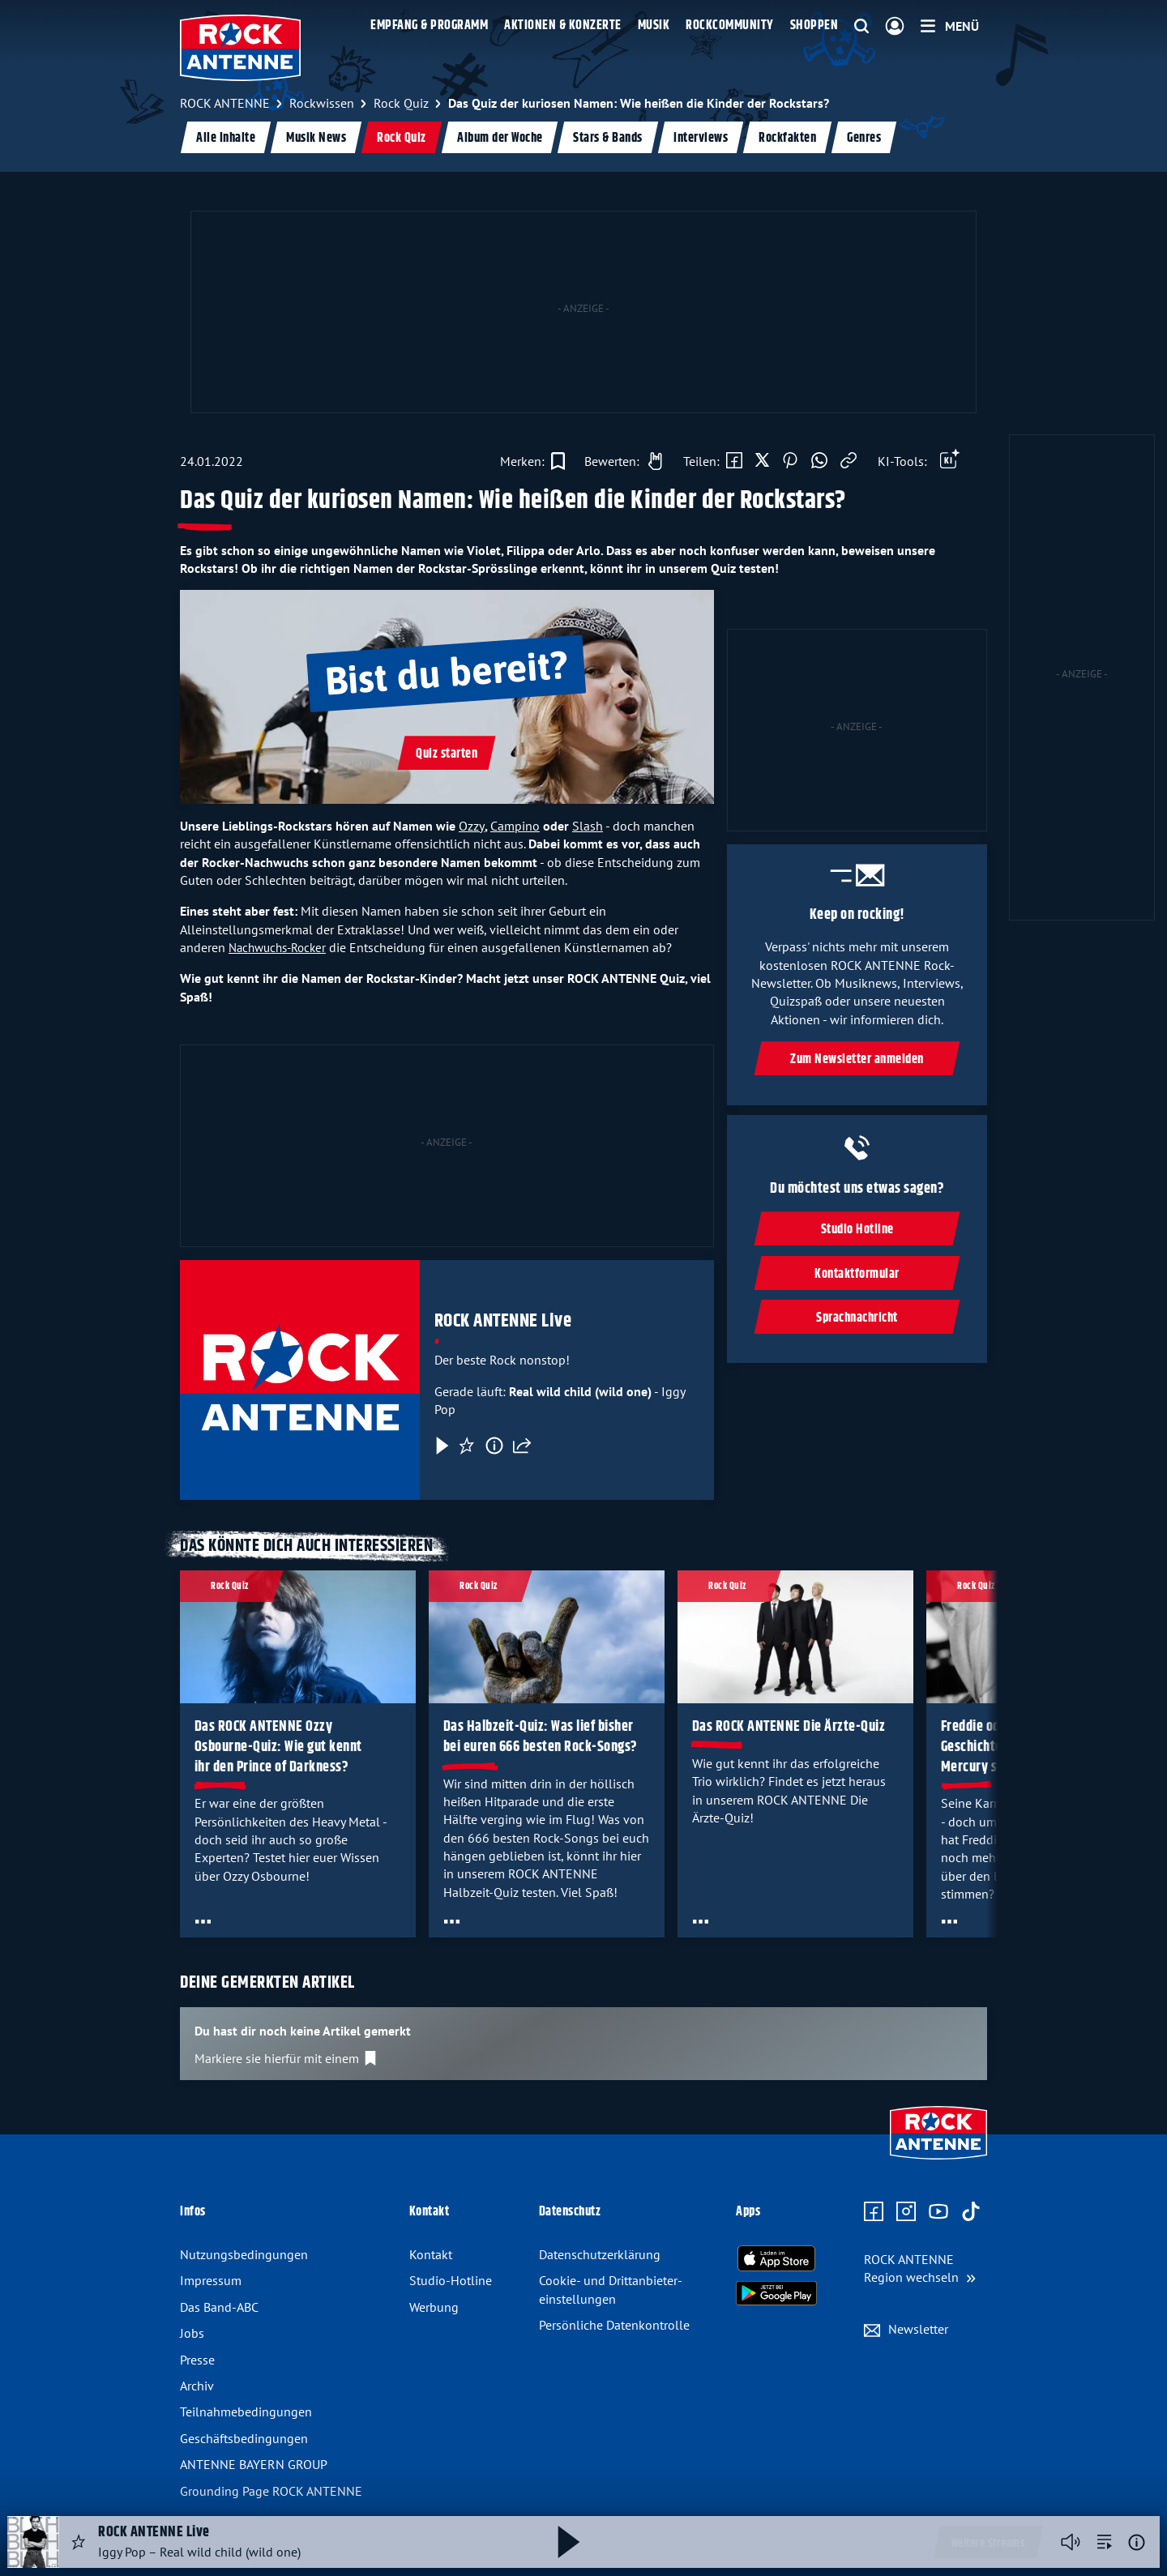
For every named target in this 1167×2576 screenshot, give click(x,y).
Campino (515, 826)
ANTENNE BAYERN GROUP (253, 2464)
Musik (654, 25)
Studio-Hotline (450, 2280)
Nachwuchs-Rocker (277, 947)
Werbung (434, 2307)
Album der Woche (500, 138)
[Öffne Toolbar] (950, 461)
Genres (864, 138)
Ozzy (472, 826)
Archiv (197, 2385)
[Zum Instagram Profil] (906, 2212)
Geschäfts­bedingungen (244, 2438)
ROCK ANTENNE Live (503, 1321)
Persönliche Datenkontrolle (614, 2325)
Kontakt (430, 2254)
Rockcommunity (730, 25)
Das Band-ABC (219, 2307)
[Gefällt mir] (619, 461)
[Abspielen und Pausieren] (569, 2542)
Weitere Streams (988, 2544)
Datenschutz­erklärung (599, 2254)
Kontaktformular (857, 1273)
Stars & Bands (608, 138)
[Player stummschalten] (1070, 2542)
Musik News (316, 138)
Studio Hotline (856, 1230)
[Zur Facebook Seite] (873, 2212)
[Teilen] (522, 1445)
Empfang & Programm (429, 25)
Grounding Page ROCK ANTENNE (271, 2491)
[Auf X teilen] (762, 461)
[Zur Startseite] (938, 2161)
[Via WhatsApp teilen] (819, 461)
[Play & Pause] (441, 1445)
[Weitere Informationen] (1136, 2542)
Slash (587, 826)
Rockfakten (787, 138)
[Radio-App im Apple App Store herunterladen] (776, 2258)
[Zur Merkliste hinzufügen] (532, 461)
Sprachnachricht (857, 1318)
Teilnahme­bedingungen (246, 2411)
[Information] (494, 1445)
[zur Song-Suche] (1104, 2542)
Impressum (211, 2280)
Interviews (700, 138)
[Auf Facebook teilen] (734, 461)
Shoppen (814, 25)
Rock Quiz (401, 138)
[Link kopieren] (848, 461)
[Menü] (950, 26)
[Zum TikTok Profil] (971, 2212)
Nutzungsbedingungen (244, 2254)
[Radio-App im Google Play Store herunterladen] (776, 2293)
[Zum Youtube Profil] (938, 2212)
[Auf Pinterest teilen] (790, 461)
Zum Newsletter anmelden (857, 1060)
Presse (197, 2360)
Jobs (192, 2333)
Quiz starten (446, 754)
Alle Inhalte (225, 138)
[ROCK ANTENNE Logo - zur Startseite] (240, 48)
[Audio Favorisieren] (79, 2542)
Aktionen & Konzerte (563, 25)
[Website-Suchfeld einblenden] (861, 27)
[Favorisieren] (467, 1445)
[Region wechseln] (920, 2268)
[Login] (895, 26)
